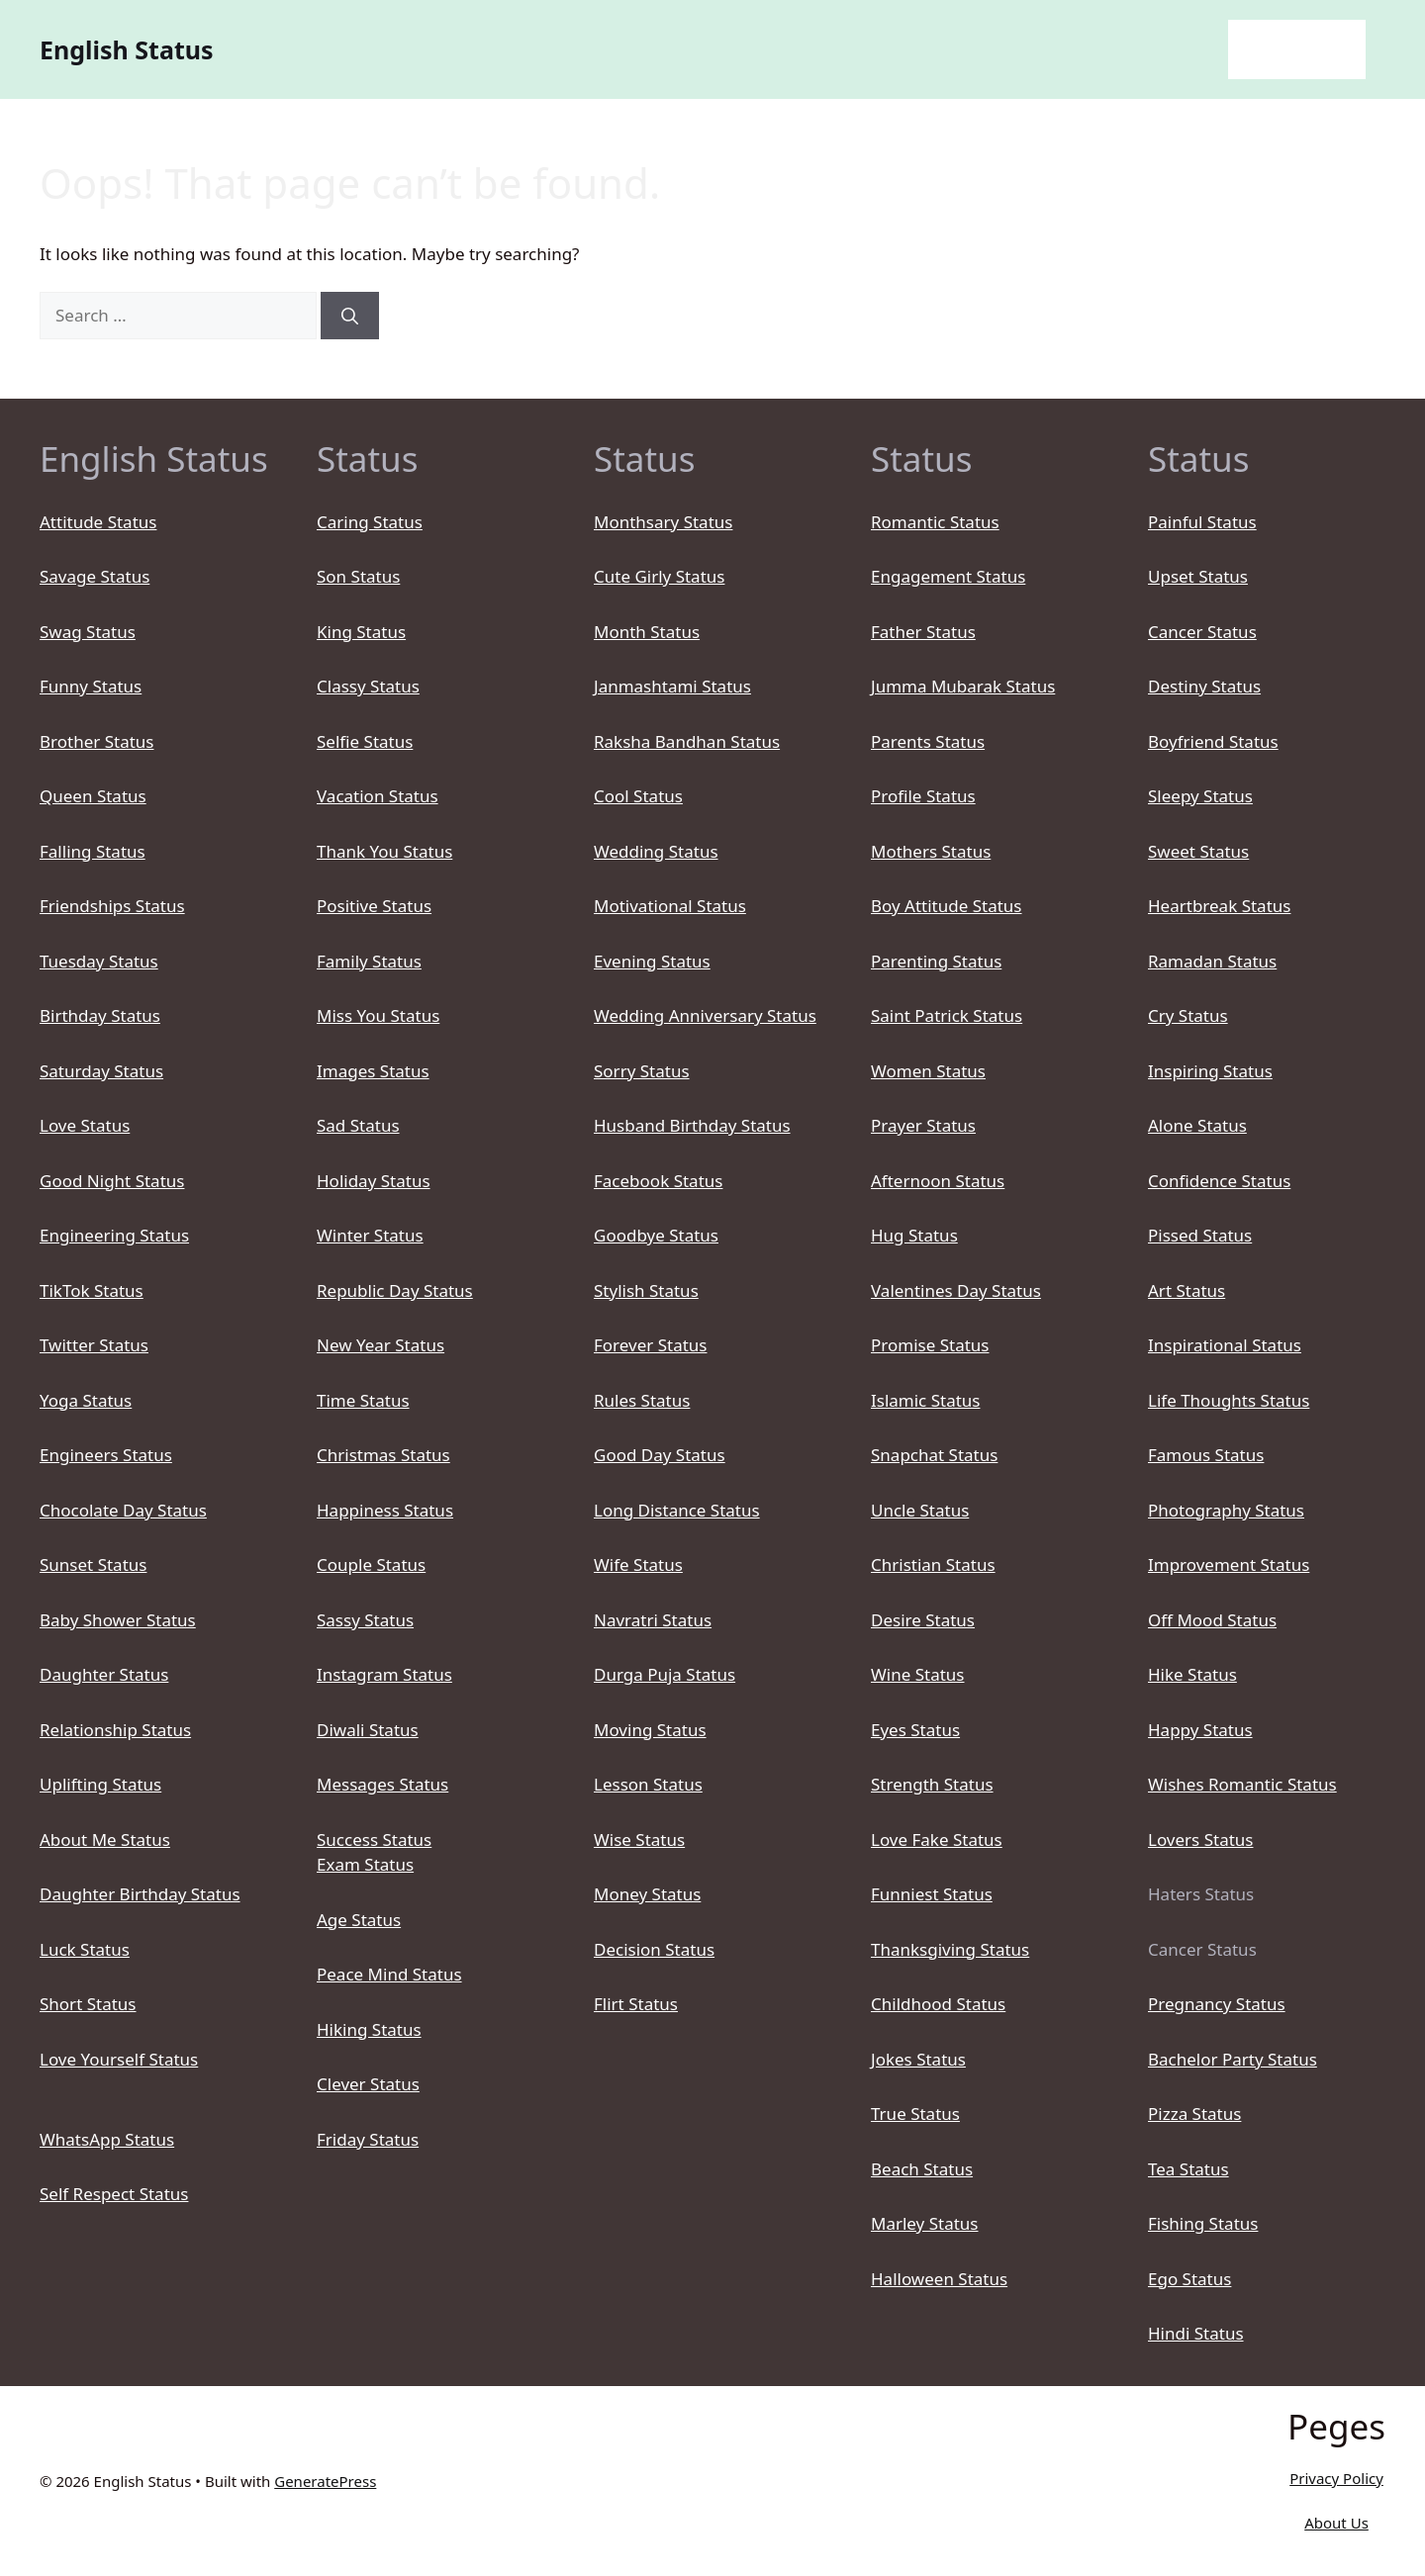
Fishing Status (1203, 2223)
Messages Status (382, 1784)
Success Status (374, 1839)
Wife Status (638, 1564)
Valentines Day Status (956, 1290)
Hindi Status (1196, 2333)
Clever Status (368, 2083)
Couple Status (371, 1564)
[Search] (350, 315)
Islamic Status (925, 1400)
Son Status (358, 576)
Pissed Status (1200, 1235)
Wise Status (639, 1839)
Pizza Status (1194, 2113)
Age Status (359, 1919)
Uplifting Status (100, 1784)
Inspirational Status (1224, 1345)
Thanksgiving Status (950, 1949)
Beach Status (922, 2169)
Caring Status (370, 521)
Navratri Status (653, 1620)
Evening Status (652, 961)
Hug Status (914, 1235)
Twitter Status (94, 1345)
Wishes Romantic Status (1242, 1784)
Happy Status (1200, 1729)
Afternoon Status (937, 1180)
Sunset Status (93, 1564)
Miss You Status (378, 1015)
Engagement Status (948, 576)
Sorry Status (642, 1070)
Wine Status (918, 1674)
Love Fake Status (936, 1839)
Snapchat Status (934, 1454)
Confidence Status (1219, 1180)
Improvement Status (1228, 1564)
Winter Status (370, 1235)
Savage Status (94, 576)
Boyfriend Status (1213, 741)
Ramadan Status (1212, 961)
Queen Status (93, 795)
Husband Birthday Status (692, 1125)
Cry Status (1188, 1015)
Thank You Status (384, 851)
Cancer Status (1202, 631)
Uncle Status (920, 1510)
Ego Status (1189, 2278)
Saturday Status (101, 1070)
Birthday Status (100, 1015)
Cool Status (638, 795)
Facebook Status (658, 1180)
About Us (1336, 2522)
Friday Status (368, 2139)
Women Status (928, 1070)
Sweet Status (1198, 851)
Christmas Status (383, 1454)
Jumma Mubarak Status (963, 686)
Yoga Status (86, 1400)
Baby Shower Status (118, 1620)
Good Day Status (659, 1454)
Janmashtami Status (672, 686)
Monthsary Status (663, 521)
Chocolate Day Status (123, 1510)
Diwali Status (368, 1729)
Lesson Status (648, 1784)
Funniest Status (932, 1894)
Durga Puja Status (664, 1674)
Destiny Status (1204, 686)
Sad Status (358, 1125)
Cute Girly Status (659, 576)
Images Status (373, 1070)
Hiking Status (369, 2029)
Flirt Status (636, 2003)
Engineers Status (106, 1454)
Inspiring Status (1210, 1070)
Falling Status (92, 851)
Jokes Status (918, 2059)
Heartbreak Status (1219, 905)
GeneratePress (325, 2481)
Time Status (363, 1400)
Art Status (1186, 1290)
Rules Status (642, 1400)
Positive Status (374, 905)
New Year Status (380, 1345)
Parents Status (928, 741)
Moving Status (650, 1729)
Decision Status (654, 1949)
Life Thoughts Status (1228, 1400)
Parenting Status (936, 961)
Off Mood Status (1212, 1620)
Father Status (923, 631)
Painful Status (1202, 521)
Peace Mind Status (389, 1974)
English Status (127, 49)
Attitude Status (98, 521)
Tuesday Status (99, 961)
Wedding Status (656, 851)
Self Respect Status (114, 2193)
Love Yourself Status (119, 2059)
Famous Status (1206, 1454)
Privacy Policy (1336, 2478)
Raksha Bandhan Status (687, 741)
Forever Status (651, 1345)
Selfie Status (365, 741)
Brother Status (96, 741)
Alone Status (1197, 1125)
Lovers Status (1200, 1839)
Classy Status (368, 686)
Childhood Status (938, 2003)
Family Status (369, 961)
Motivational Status (670, 905)
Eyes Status (915, 1729)
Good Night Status (112, 1180)
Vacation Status (377, 795)
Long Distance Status (677, 1510)
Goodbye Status (656, 1235)
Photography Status (1226, 1510)
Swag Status (88, 631)
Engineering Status (114, 1235)
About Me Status (105, 1839)
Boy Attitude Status (946, 905)
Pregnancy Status (1216, 2003)
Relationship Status (115, 1729)
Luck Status (85, 1949)
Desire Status (923, 1620)
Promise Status (930, 1345)
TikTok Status (91, 1290)
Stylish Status (646, 1290)
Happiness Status (385, 1510)
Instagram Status (384, 1674)
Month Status (647, 631)
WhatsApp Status (107, 2139)
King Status (361, 631)
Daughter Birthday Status (140, 1894)
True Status (915, 2113)
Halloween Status (939, 2278)
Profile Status (923, 795)
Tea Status (1188, 2169)
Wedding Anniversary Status (705, 1015)
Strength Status (932, 1784)
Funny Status (91, 686)
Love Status (85, 1125)
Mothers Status (931, 851)
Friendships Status (112, 905)
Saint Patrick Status (946, 1015)
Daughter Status (104, 1674)
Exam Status (365, 1864)
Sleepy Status (1200, 795)
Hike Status (1192, 1674)
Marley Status (925, 2223)
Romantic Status (935, 521)
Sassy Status (365, 1620)
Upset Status (1198, 576)
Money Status (647, 1894)
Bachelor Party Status (1232, 2059)
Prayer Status (923, 1125)
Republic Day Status (395, 1290)
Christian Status (933, 1564)
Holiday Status (373, 1180)
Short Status (88, 2003)
